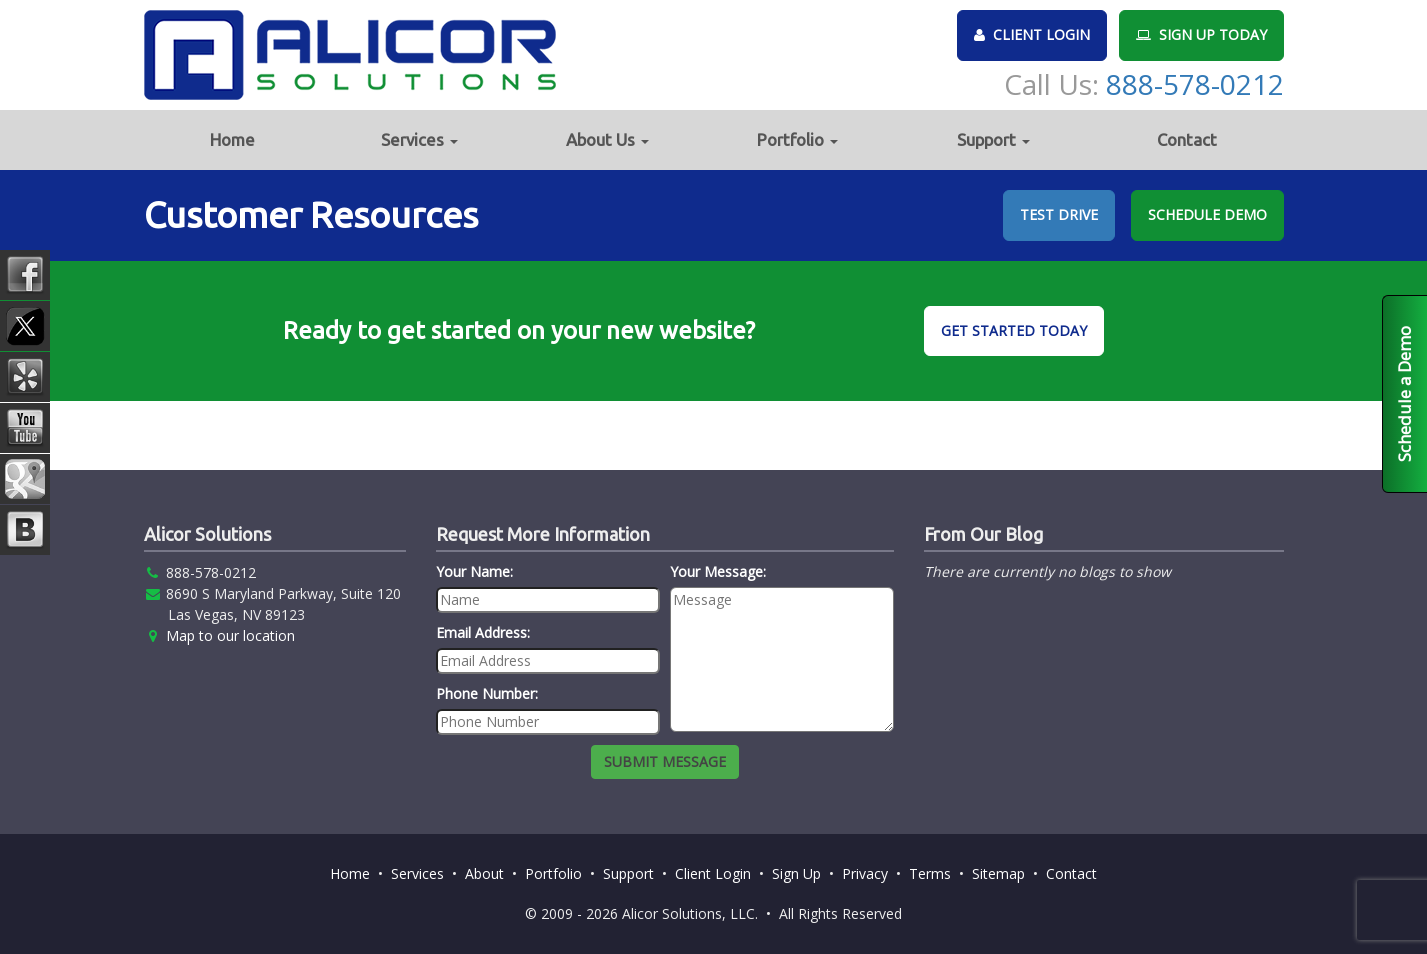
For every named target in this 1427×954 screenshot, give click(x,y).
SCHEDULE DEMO (1207, 214)
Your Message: (718, 571)
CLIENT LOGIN (1032, 34)
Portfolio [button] (797, 139)
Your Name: (474, 571)
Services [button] (419, 139)
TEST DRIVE (1059, 214)
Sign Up (796, 873)
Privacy (865, 873)
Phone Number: (487, 693)
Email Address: (483, 632)
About (484, 873)
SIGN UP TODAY (1201, 34)
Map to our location (230, 635)
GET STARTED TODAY (1014, 330)
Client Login (713, 873)
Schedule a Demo (1404, 394)
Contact (1187, 139)
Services (417, 873)
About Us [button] (607, 139)
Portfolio (553, 873)
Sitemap (998, 873)
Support (628, 873)
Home (232, 139)
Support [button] (993, 139)
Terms (930, 873)
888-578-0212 (1195, 84)
